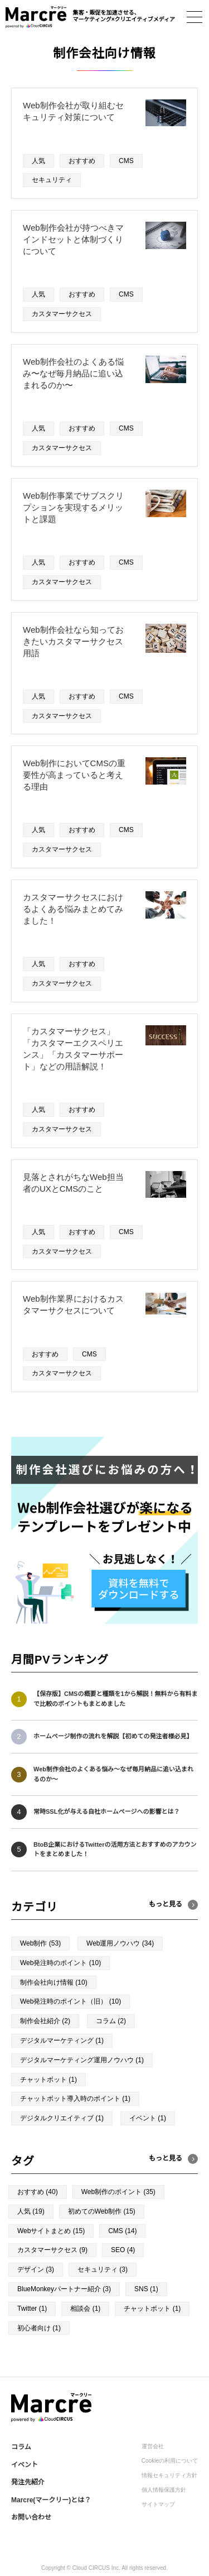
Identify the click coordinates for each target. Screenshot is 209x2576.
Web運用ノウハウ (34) (120, 1943)
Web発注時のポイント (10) (60, 1963)
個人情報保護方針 (164, 2490)
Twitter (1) (32, 2308)
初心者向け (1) (39, 2328)
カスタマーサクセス (62, 314)
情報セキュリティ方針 (169, 2475)
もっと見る (165, 2158)
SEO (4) (123, 2250)
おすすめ (82, 161)
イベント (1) (147, 2118)
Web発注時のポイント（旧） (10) (70, 2001)
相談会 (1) (85, 2308)
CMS (126, 161)
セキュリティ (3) (102, 2269)
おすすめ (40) (37, 2192)
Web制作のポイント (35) (118, 2192)
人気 (38, 161)
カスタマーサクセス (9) (52, 2250)
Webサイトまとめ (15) (51, 2231)
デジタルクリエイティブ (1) (62, 2118)
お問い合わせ (31, 2517)
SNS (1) (146, 2289)
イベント (24, 2465)
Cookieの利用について (170, 2461)
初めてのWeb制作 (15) (101, 2211)
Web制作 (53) (40, 1943)
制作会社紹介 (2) (45, 2021)
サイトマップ (158, 2504)
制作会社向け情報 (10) (54, 1982)
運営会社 (153, 2446)
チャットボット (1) (48, 2079)
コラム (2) (111, 2021)
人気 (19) (31, 2211)
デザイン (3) (35, 2269)
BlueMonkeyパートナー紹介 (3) (64, 2289)
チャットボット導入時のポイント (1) (75, 2098)
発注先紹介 (28, 2482)
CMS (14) (122, 2231)
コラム (21, 2447)
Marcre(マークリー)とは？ (51, 2500)
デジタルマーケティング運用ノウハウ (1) (82, 2060)
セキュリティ (52, 180)
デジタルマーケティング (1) (62, 2040)
